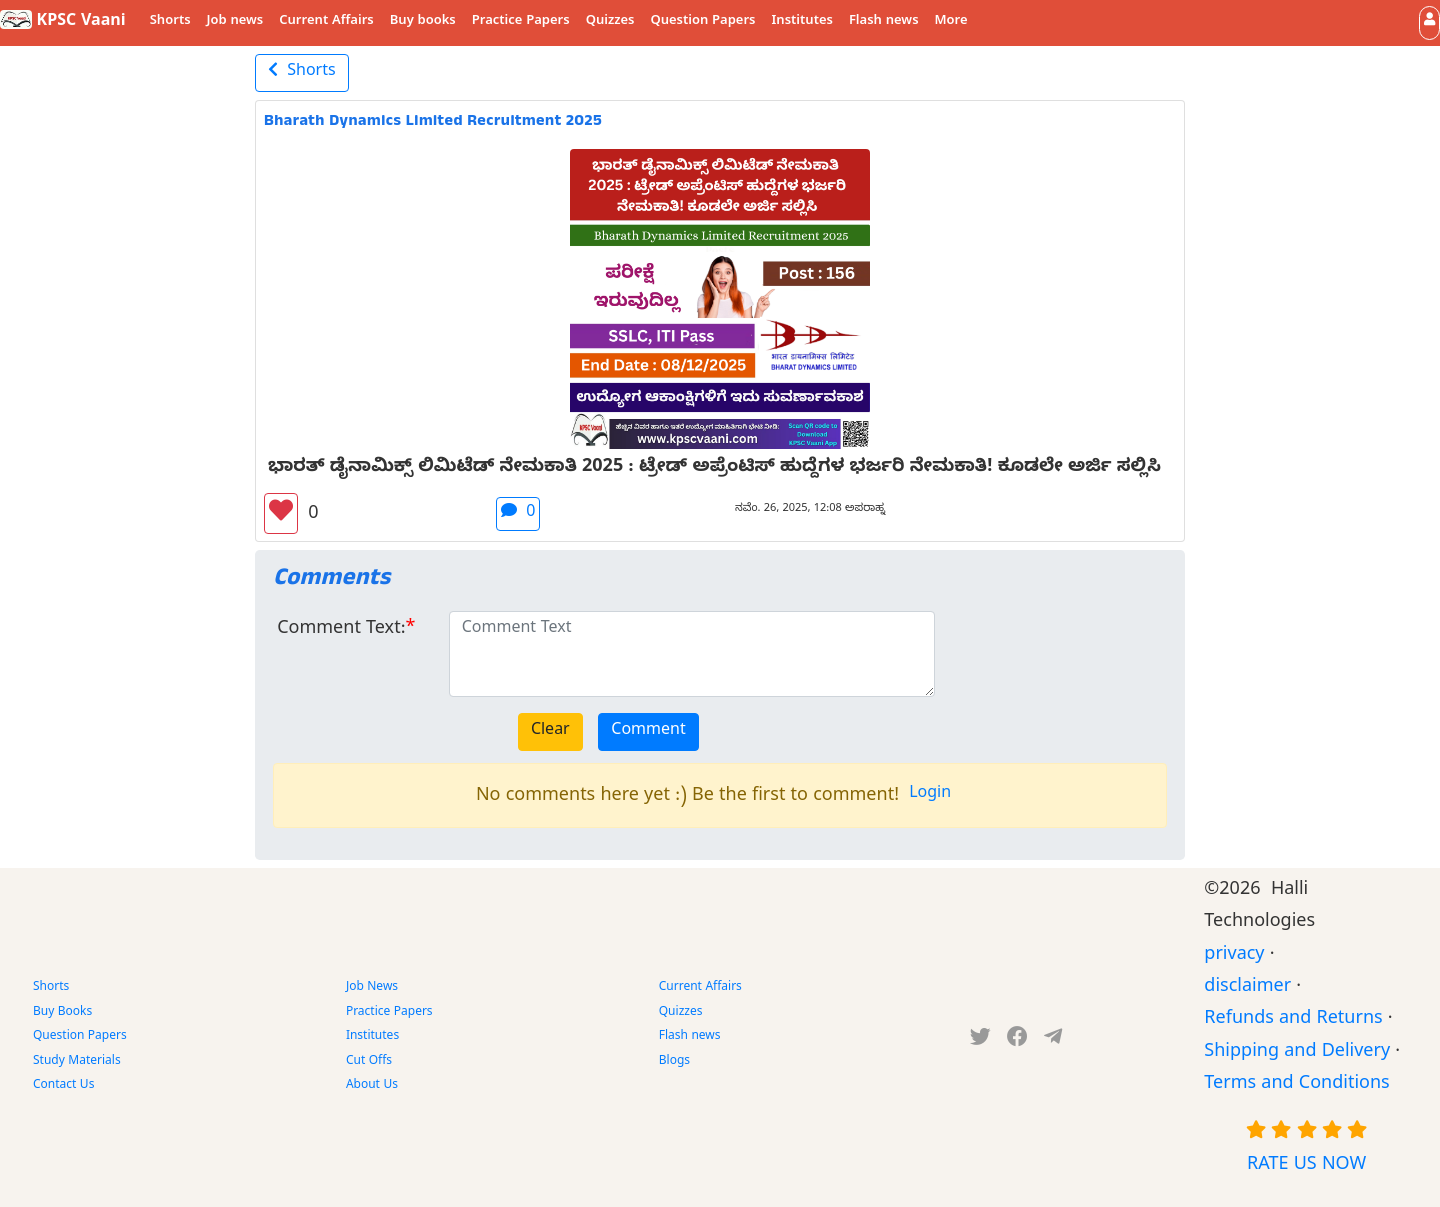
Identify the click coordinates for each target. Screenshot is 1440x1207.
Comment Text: (341, 630)
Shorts (170, 22)
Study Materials (77, 1062)
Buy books (423, 22)
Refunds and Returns (1293, 1020)
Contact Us (63, 1086)
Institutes (802, 22)
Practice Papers (521, 22)
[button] (1429, 22)
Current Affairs (326, 22)
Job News (372, 988)
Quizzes (610, 22)
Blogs (674, 1062)
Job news (235, 22)
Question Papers (702, 22)
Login (930, 795)
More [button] (951, 22)
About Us (372, 1086)
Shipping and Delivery (1297, 1053)
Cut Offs (369, 1062)
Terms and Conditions (1296, 1085)
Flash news (884, 22)
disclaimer (1247, 988)
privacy (1234, 956)
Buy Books (62, 1013)
